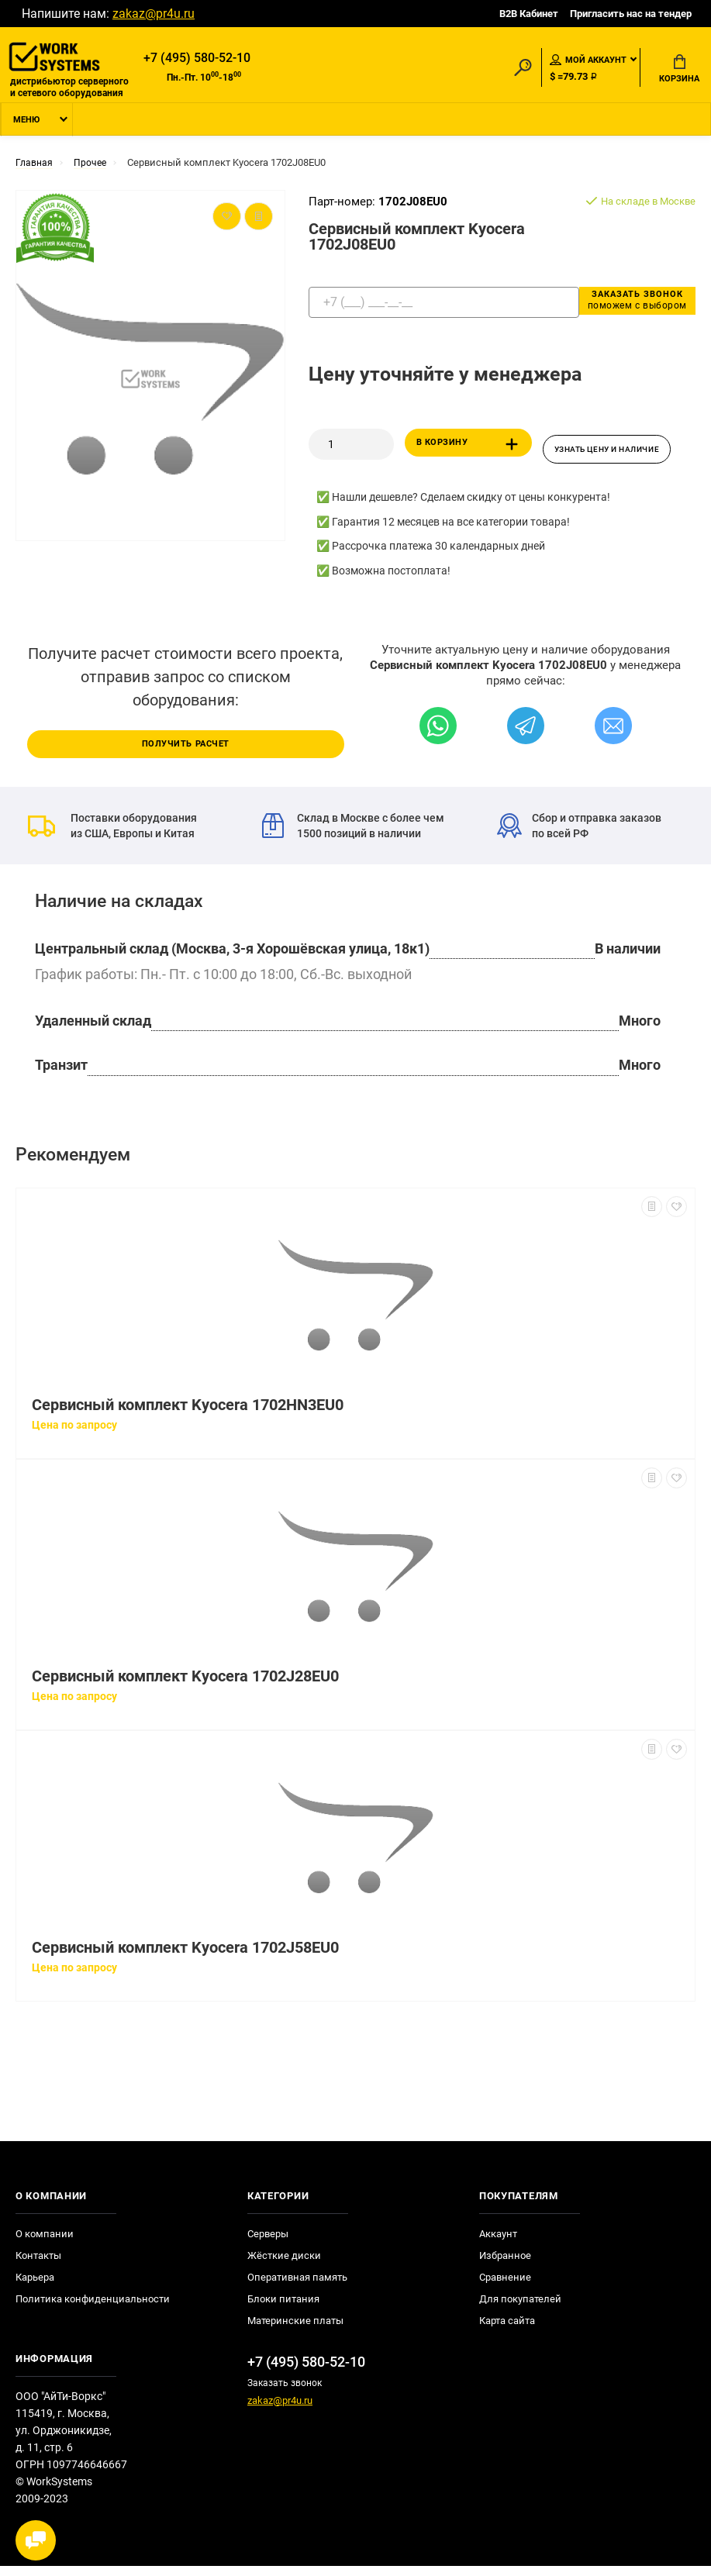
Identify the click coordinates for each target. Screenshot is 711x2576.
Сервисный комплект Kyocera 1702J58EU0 (185, 1958)
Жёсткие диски (284, 2265)
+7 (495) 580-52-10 (196, 59)
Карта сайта (507, 2330)
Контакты (38, 2265)
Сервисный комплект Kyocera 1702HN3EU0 (187, 1415)
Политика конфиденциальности (93, 2309)
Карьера (35, 2287)
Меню (26, 127)
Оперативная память (297, 2287)
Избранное (505, 2265)
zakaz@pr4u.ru (153, 13)
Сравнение (505, 2287)
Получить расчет (185, 752)
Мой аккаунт (588, 61)
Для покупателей (520, 2309)
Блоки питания (283, 2309)
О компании (45, 2244)
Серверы (267, 2244)
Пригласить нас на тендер (631, 13)
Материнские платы (295, 2330)
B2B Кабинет (528, 13)
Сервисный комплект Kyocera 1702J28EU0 (185, 1686)
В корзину (470, 451)
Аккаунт (498, 2244)
